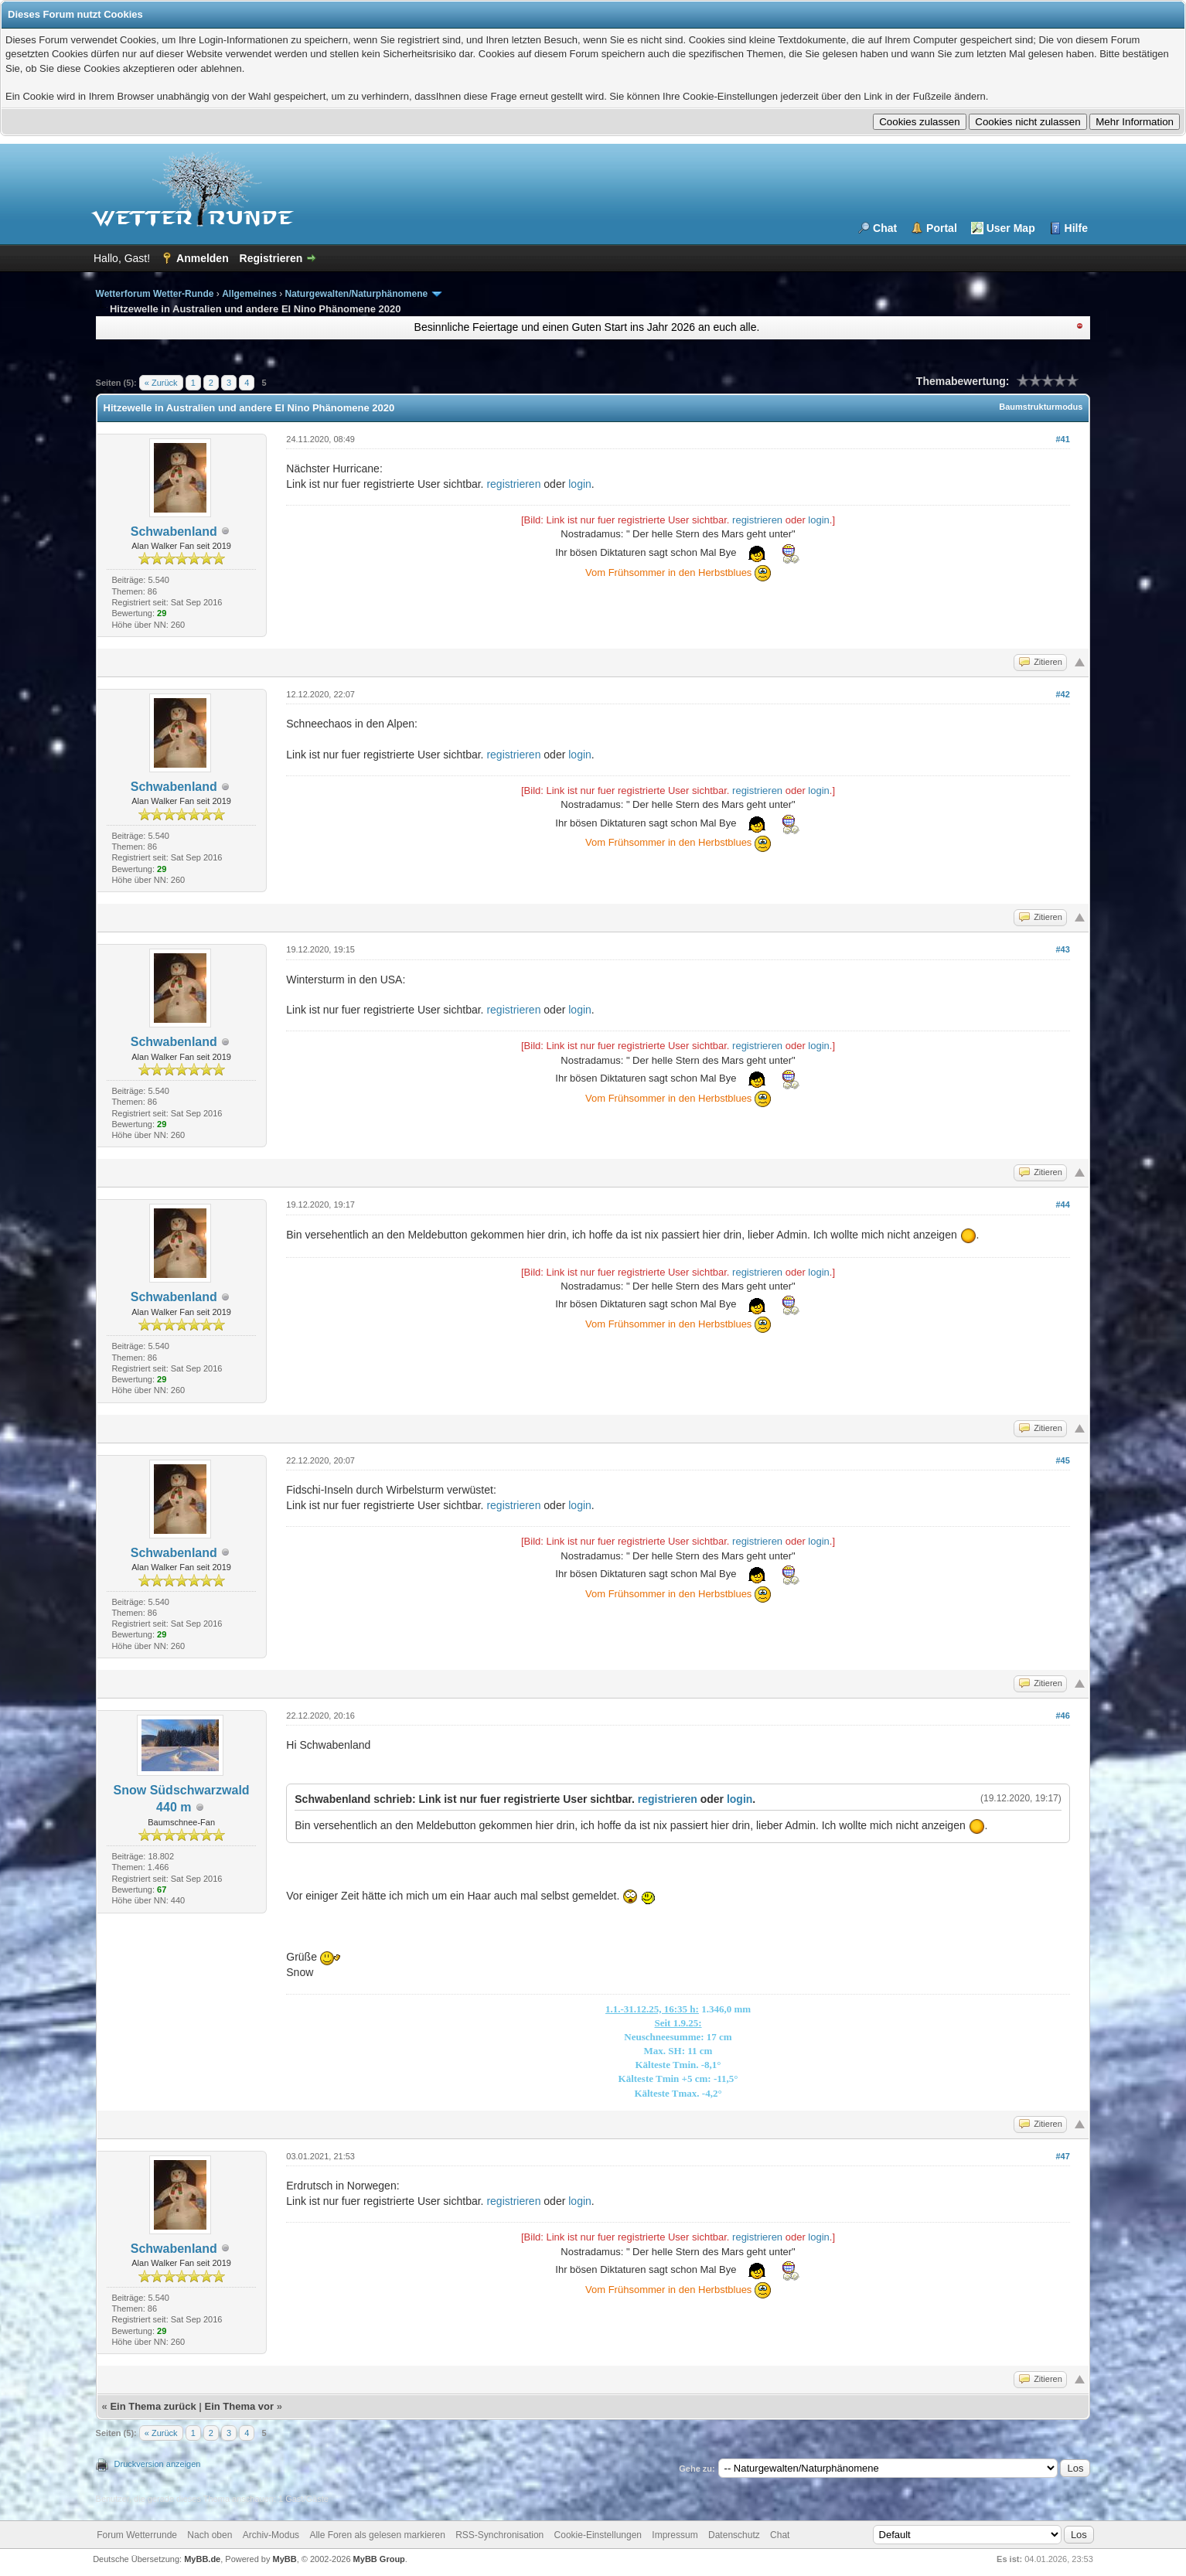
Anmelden (202, 258)
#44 (1062, 1204)
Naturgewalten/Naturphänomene (356, 293)
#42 (1062, 694)
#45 (1062, 1460)
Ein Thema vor (239, 2406)
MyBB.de (202, 2559)
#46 (1062, 1715)
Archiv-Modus (271, 2535)
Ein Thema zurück (153, 2406)
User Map (1011, 228)
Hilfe (1076, 228)
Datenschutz (734, 2535)
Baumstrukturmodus (1040, 406)
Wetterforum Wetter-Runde (155, 293)
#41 (1062, 439)
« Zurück (161, 382)
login (579, 484)
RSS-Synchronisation (499, 2535)
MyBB (285, 2559)
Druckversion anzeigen (157, 2464)
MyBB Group (379, 2559)
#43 (1062, 949)
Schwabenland (174, 531)
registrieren (513, 484)
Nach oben (209, 2535)
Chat (885, 228)
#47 (1062, 2156)
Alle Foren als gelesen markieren (377, 2535)
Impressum (674, 2535)
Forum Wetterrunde (137, 2535)
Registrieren (271, 258)
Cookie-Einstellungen (598, 2535)
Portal (941, 228)
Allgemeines (249, 293)
